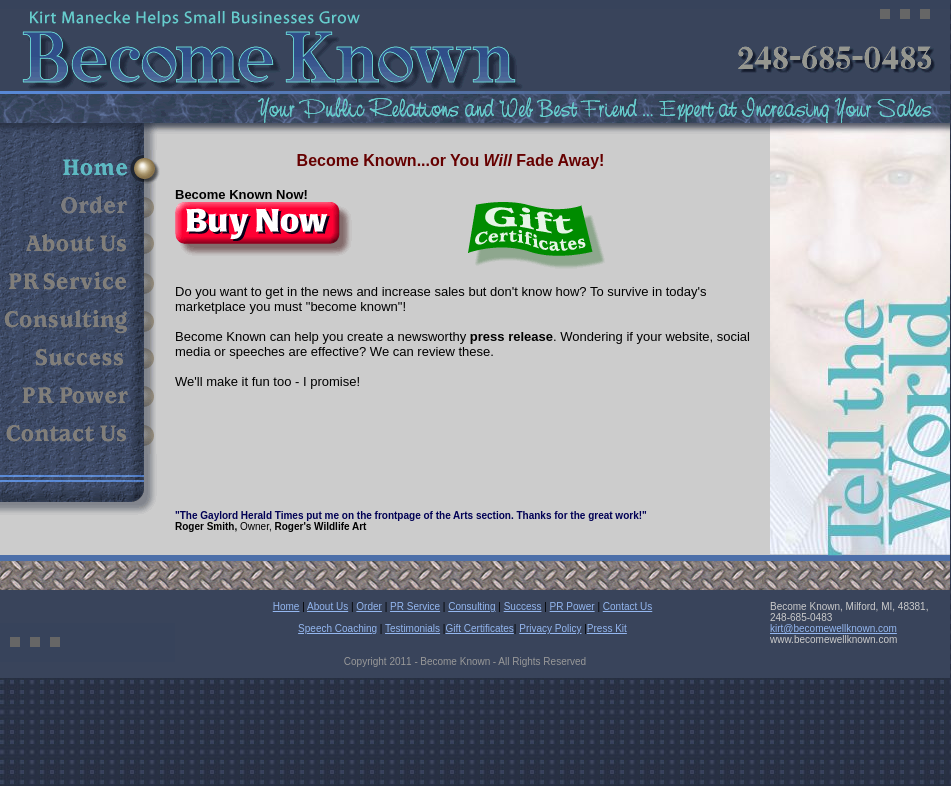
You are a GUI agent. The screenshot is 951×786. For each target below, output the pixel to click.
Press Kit (607, 628)
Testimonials (412, 628)
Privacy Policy (550, 628)
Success (523, 606)
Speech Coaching (337, 628)
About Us (327, 606)
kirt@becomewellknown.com (833, 628)
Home (286, 606)
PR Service (415, 606)
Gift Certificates (479, 628)
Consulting (471, 606)
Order (369, 606)
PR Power (572, 606)
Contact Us (627, 606)
